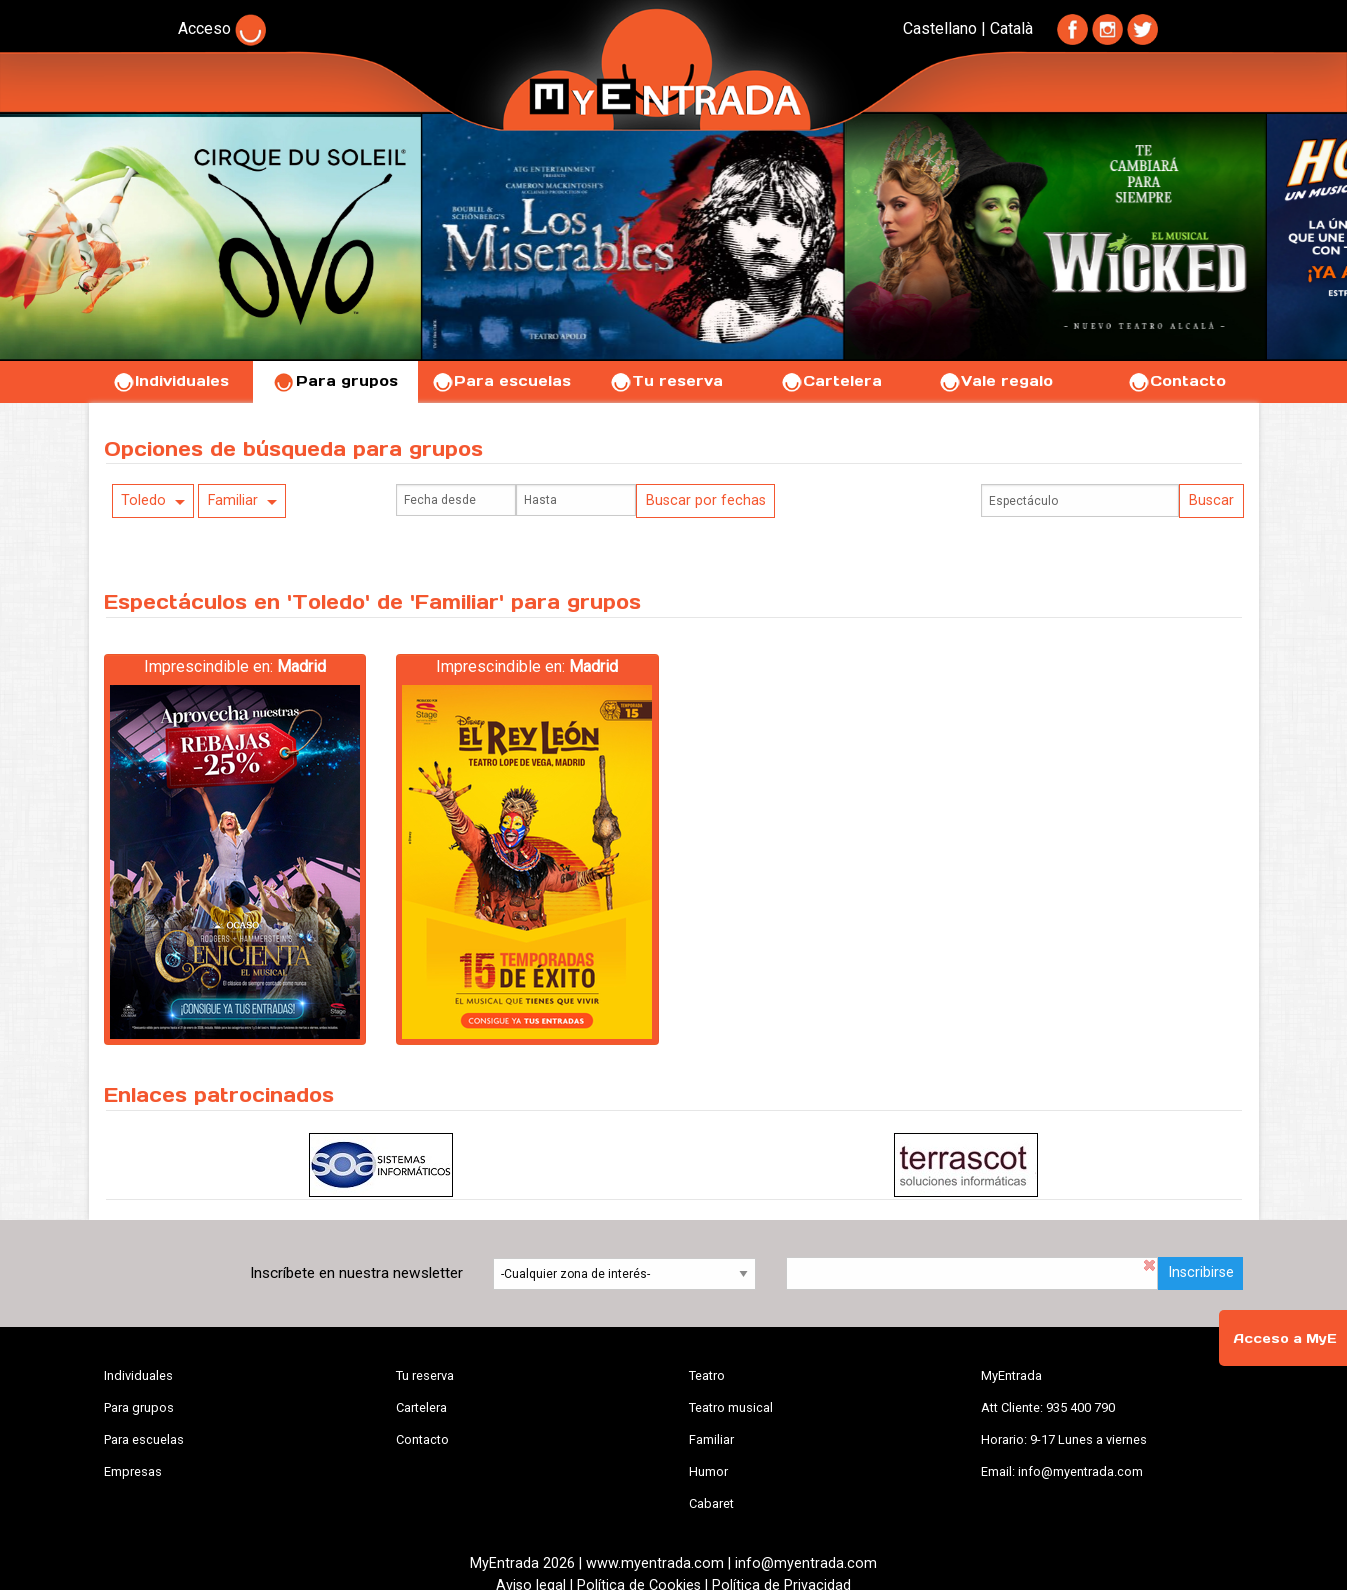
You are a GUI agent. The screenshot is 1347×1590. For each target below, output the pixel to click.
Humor (708, 1471)
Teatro (707, 1375)
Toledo (143, 500)
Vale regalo (995, 381)
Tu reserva (666, 381)
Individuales (170, 381)
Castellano (940, 28)
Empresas (133, 1471)
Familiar (233, 500)
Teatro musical (731, 1407)
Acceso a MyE (1285, 1338)
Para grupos (335, 381)
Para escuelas (501, 381)
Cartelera (831, 381)
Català (1011, 28)
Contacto (1176, 381)
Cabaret (711, 1503)
